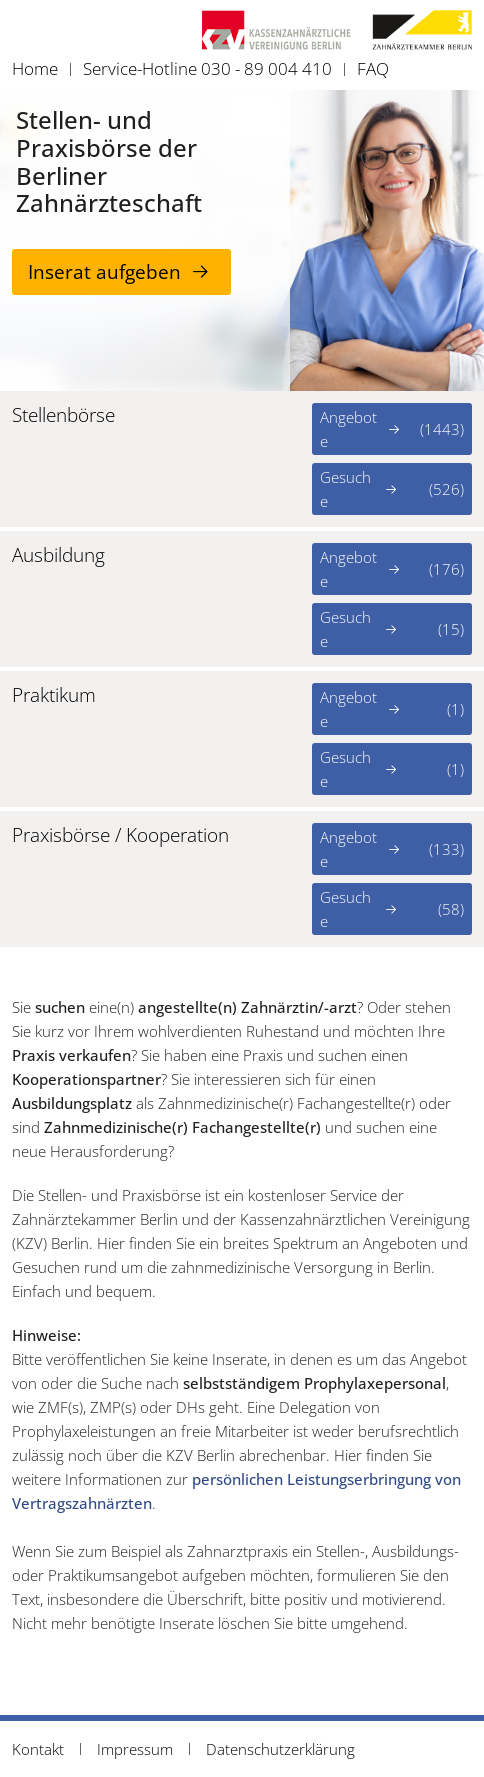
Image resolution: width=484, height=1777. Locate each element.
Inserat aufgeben (104, 271)
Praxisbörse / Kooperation (120, 835)
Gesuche (392, 489)
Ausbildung (58, 555)
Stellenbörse (63, 415)
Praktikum (54, 695)
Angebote (392, 429)
